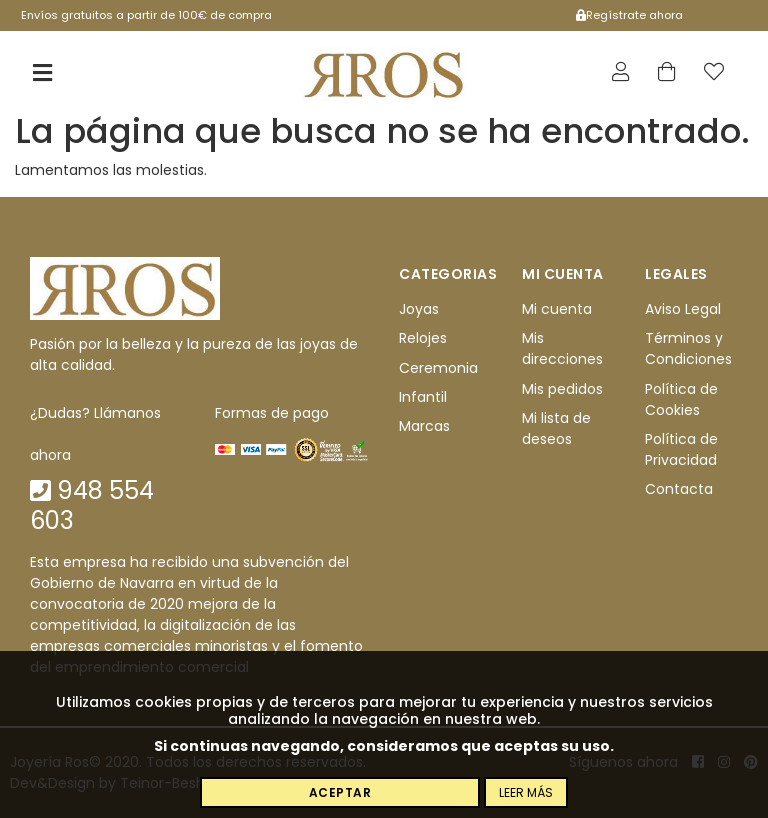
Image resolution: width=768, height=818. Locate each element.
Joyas (419, 309)
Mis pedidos (562, 389)
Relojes (423, 339)
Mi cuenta (557, 309)
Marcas (424, 427)
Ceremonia (438, 368)
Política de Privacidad (681, 449)
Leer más (526, 792)
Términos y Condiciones (688, 349)
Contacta (679, 490)
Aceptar (340, 792)
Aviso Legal (683, 309)
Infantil (423, 397)
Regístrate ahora (629, 15)
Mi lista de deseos (556, 428)
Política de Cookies (681, 399)
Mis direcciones (562, 349)
